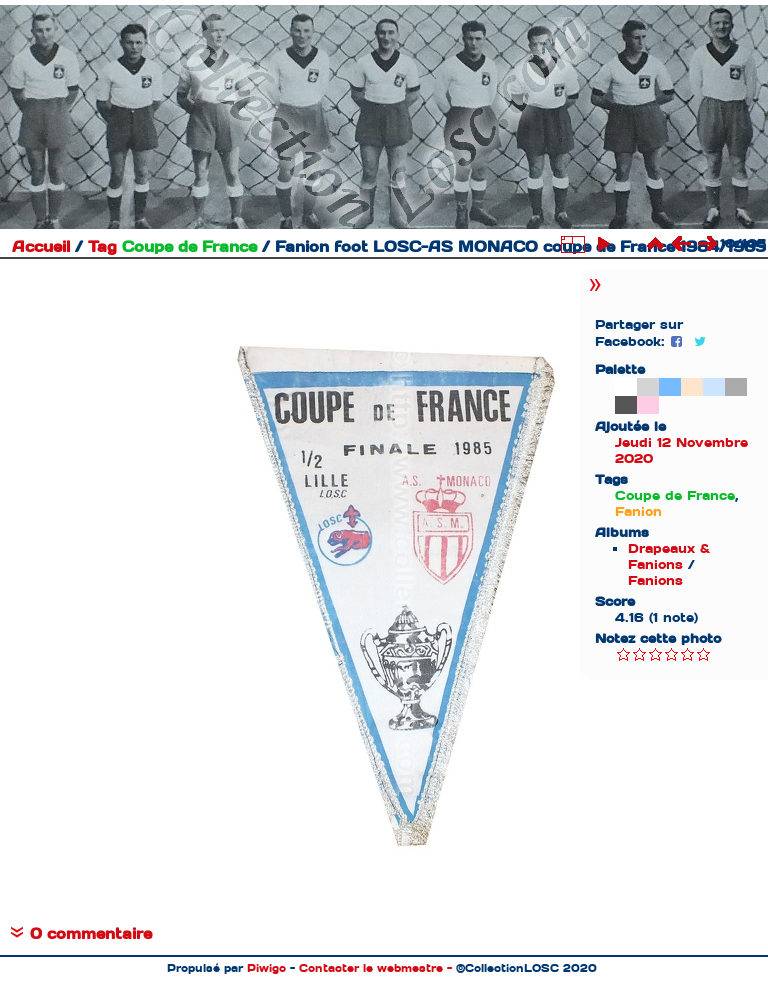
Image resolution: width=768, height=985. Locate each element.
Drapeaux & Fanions (669, 556)
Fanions (655, 580)
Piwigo (266, 968)
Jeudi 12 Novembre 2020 (681, 450)
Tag (102, 247)
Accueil (41, 247)
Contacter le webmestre (371, 968)
